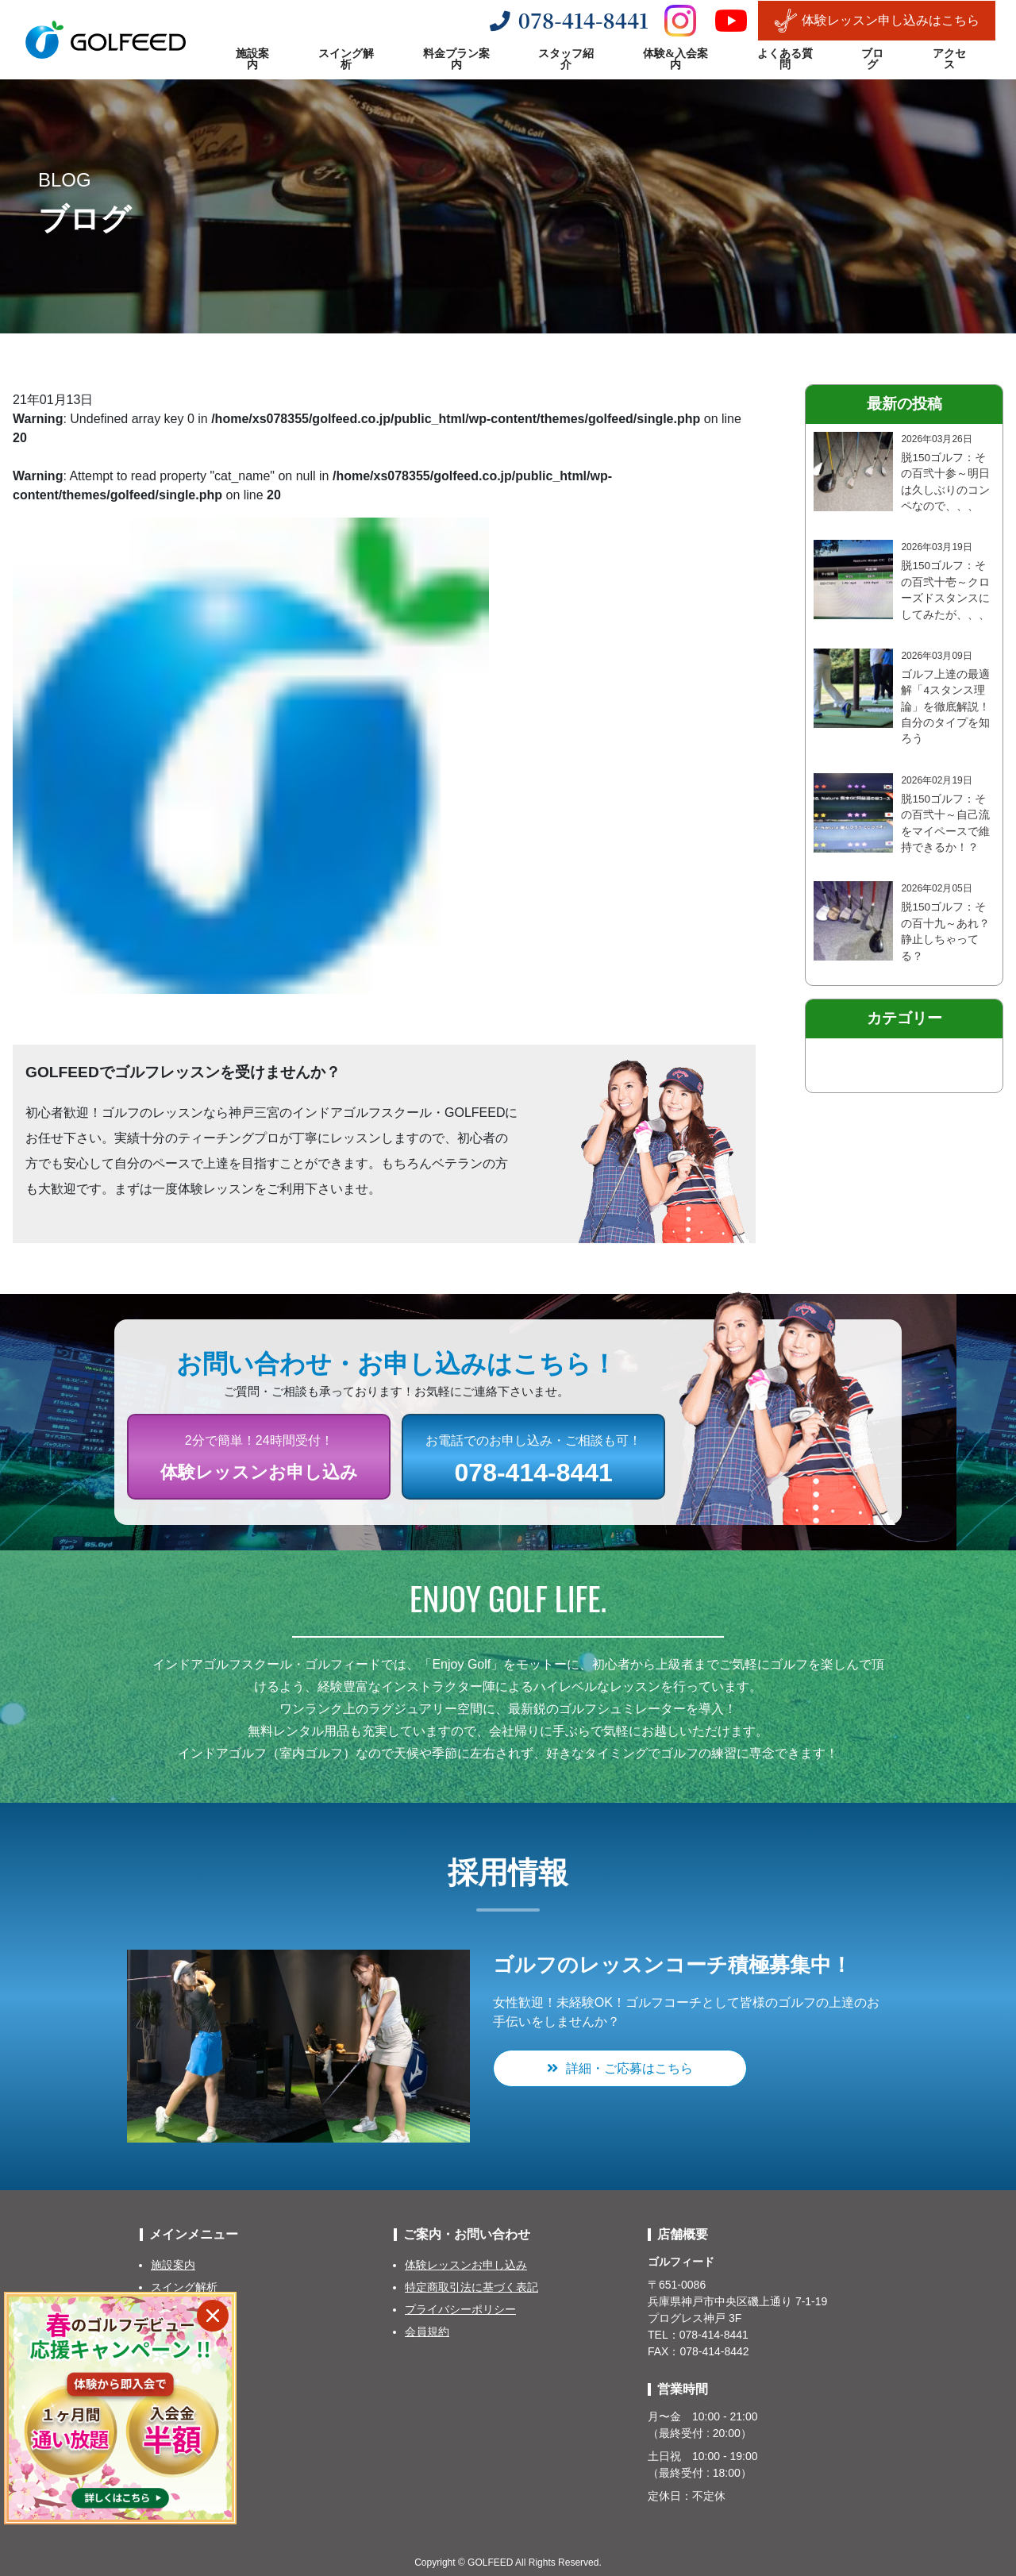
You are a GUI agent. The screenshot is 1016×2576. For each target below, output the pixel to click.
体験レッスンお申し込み (466, 2264)
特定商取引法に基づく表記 (471, 2287)
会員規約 (427, 2331)
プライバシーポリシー (460, 2309)
